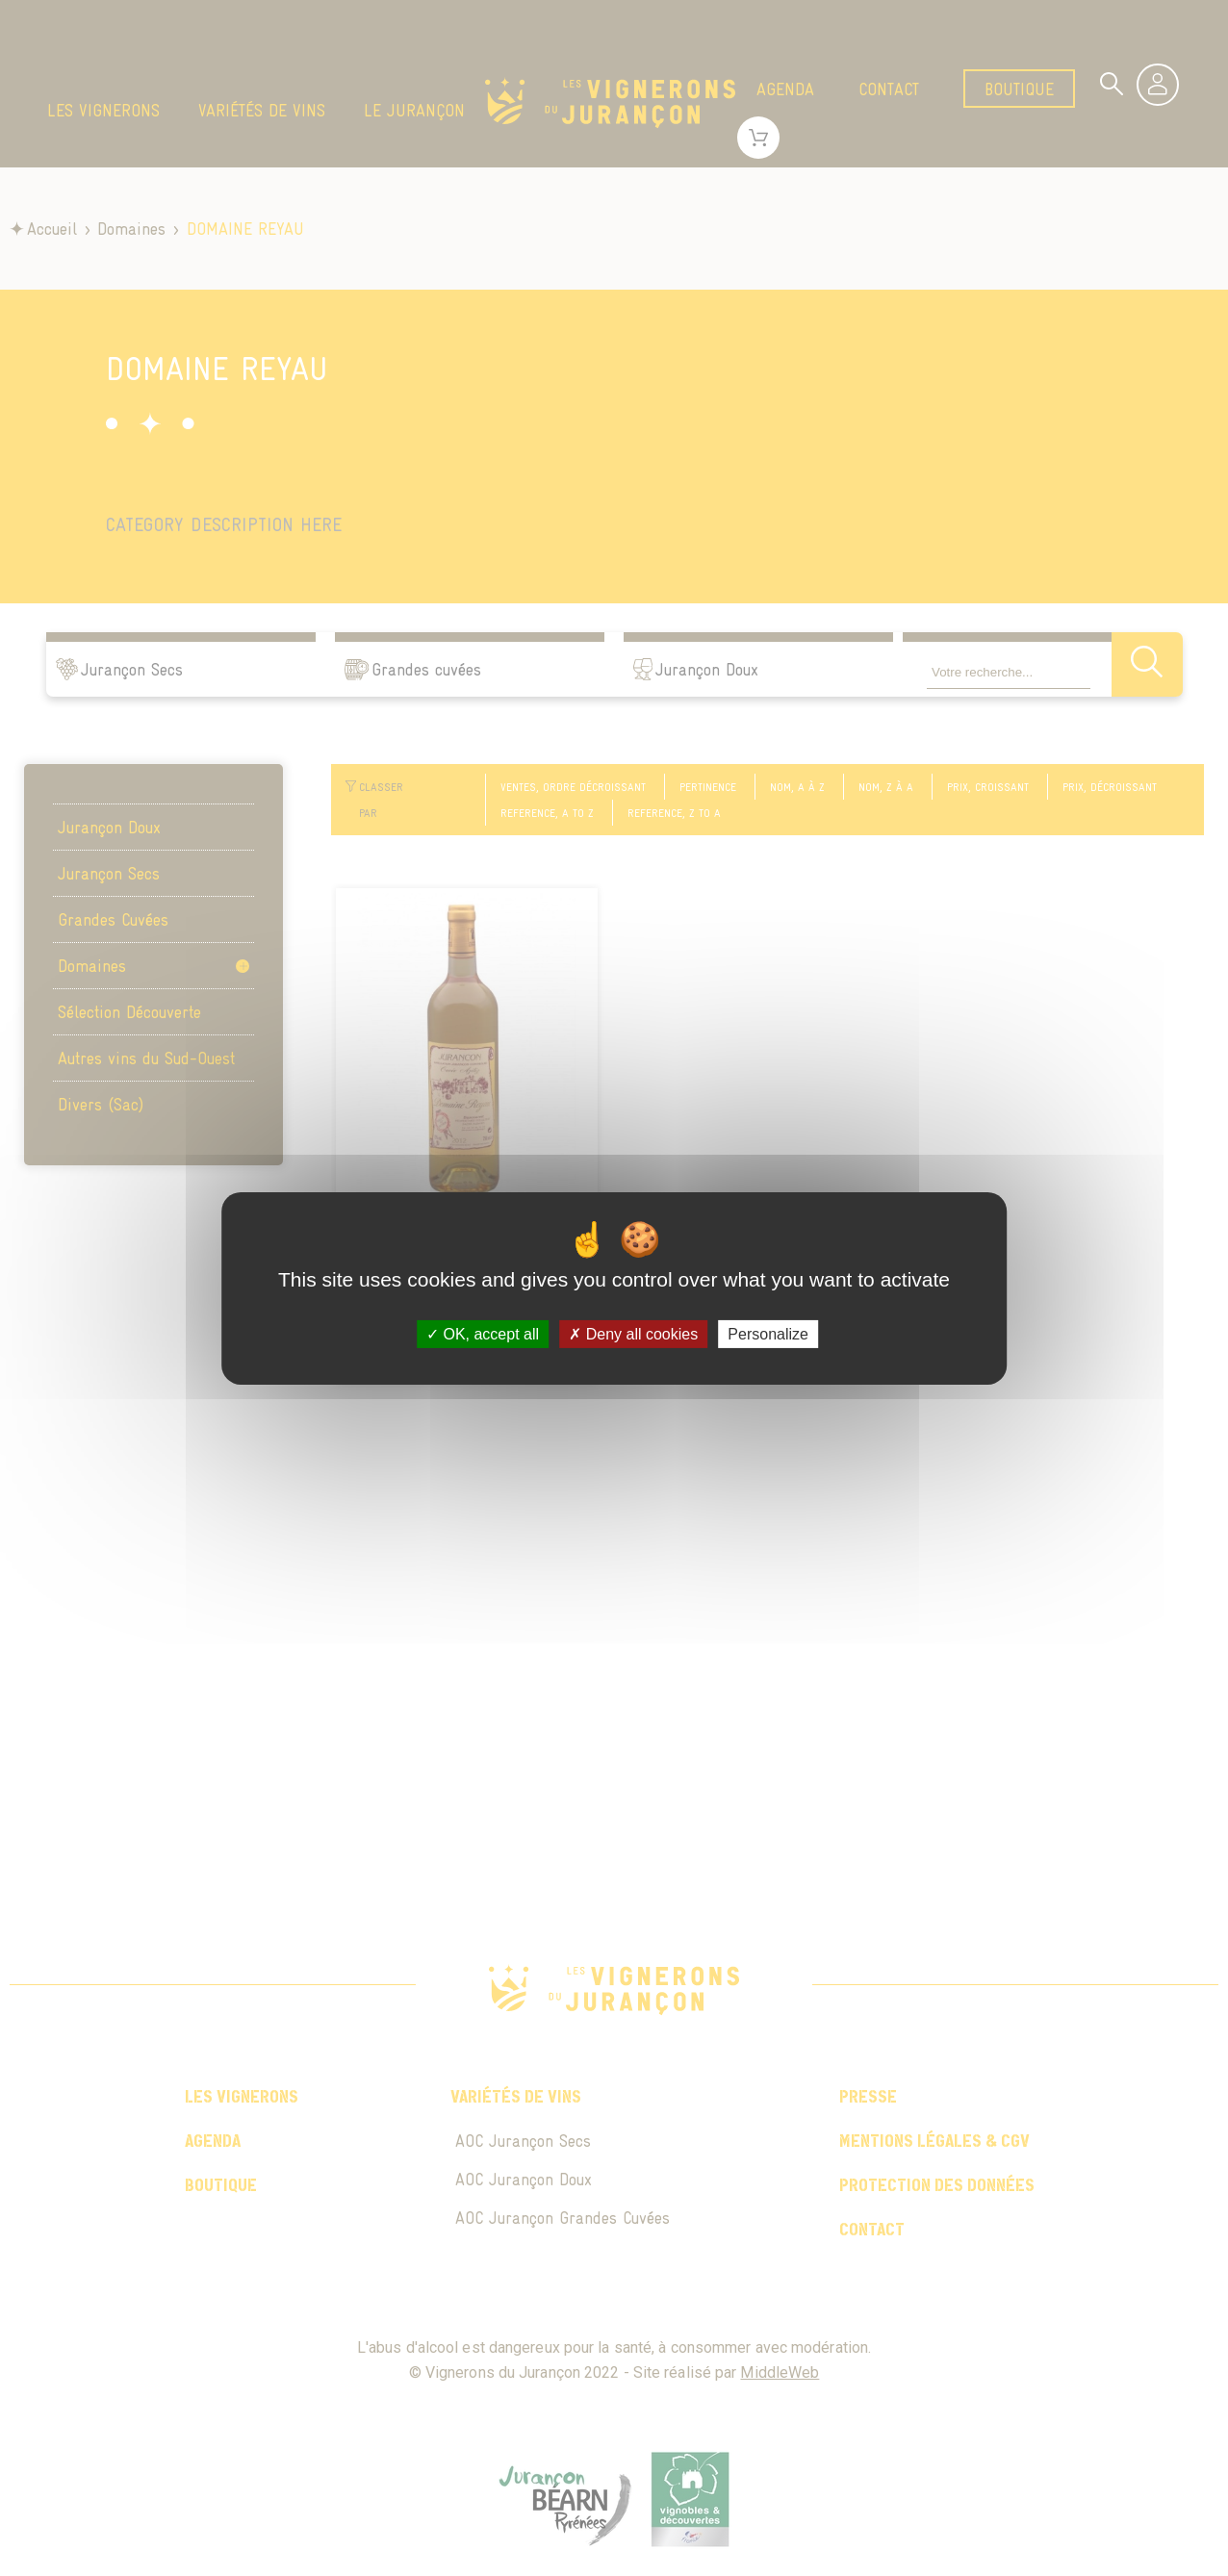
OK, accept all (482, 1333)
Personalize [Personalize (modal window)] (768, 1333)
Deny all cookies (633, 1333)
